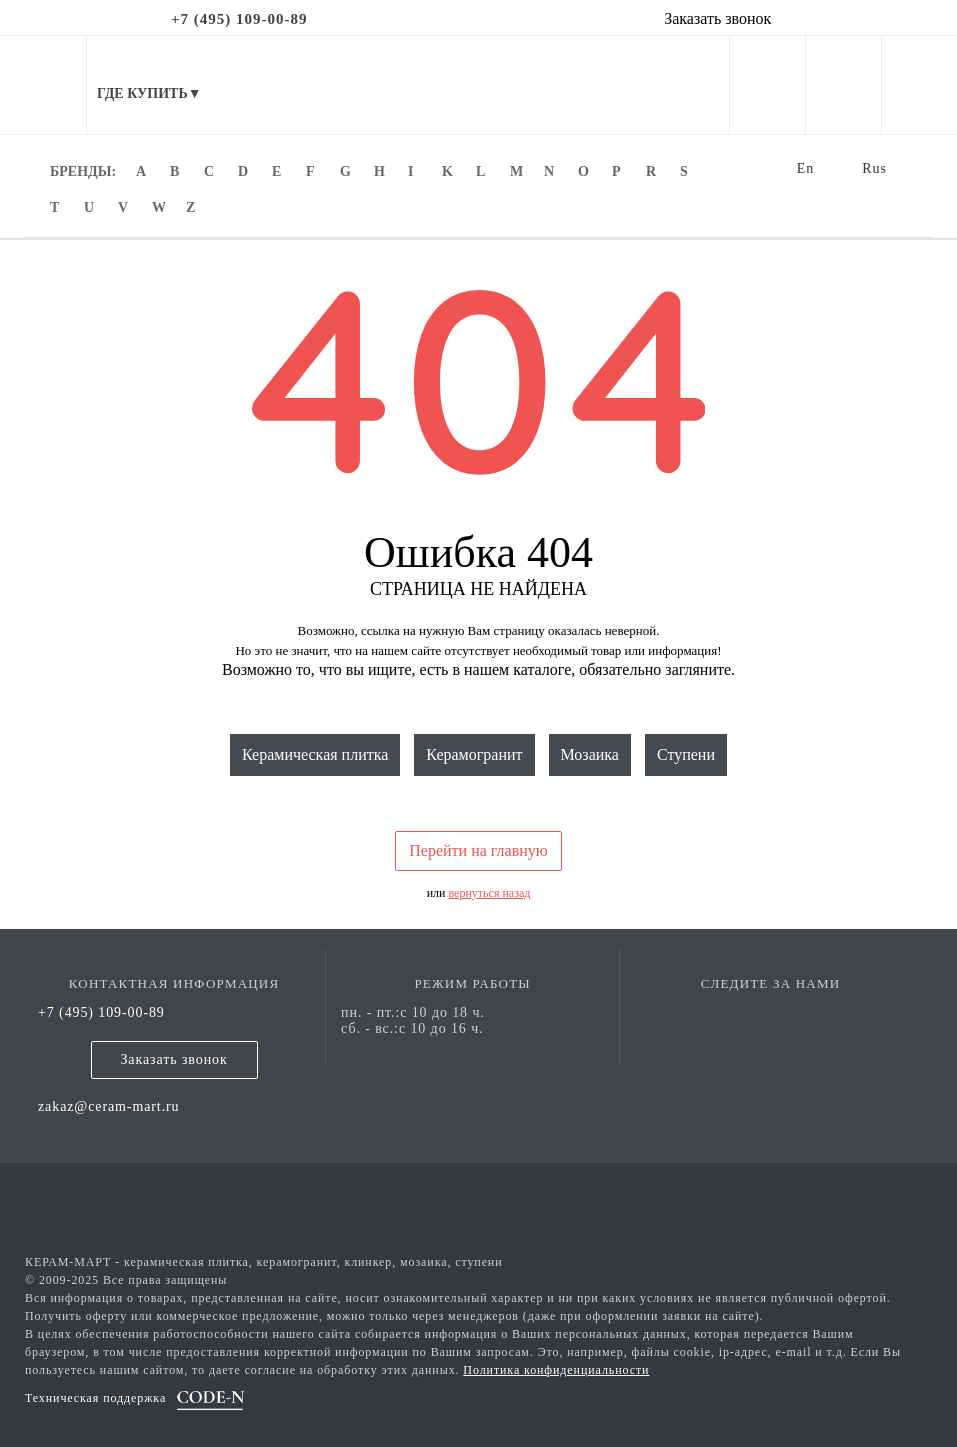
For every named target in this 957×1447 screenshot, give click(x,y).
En (806, 168)
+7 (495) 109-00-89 (101, 1012)
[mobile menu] (43, 85)
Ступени (686, 754)
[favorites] (843, 89)
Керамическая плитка (315, 754)
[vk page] (771, 1012)
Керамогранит (474, 754)
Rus (874, 168)
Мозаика (590, 754)
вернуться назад (490, 893)
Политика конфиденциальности (556, 1370)
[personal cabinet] (767, 89)
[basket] (919, 89)
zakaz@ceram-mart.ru (109, 1106)
